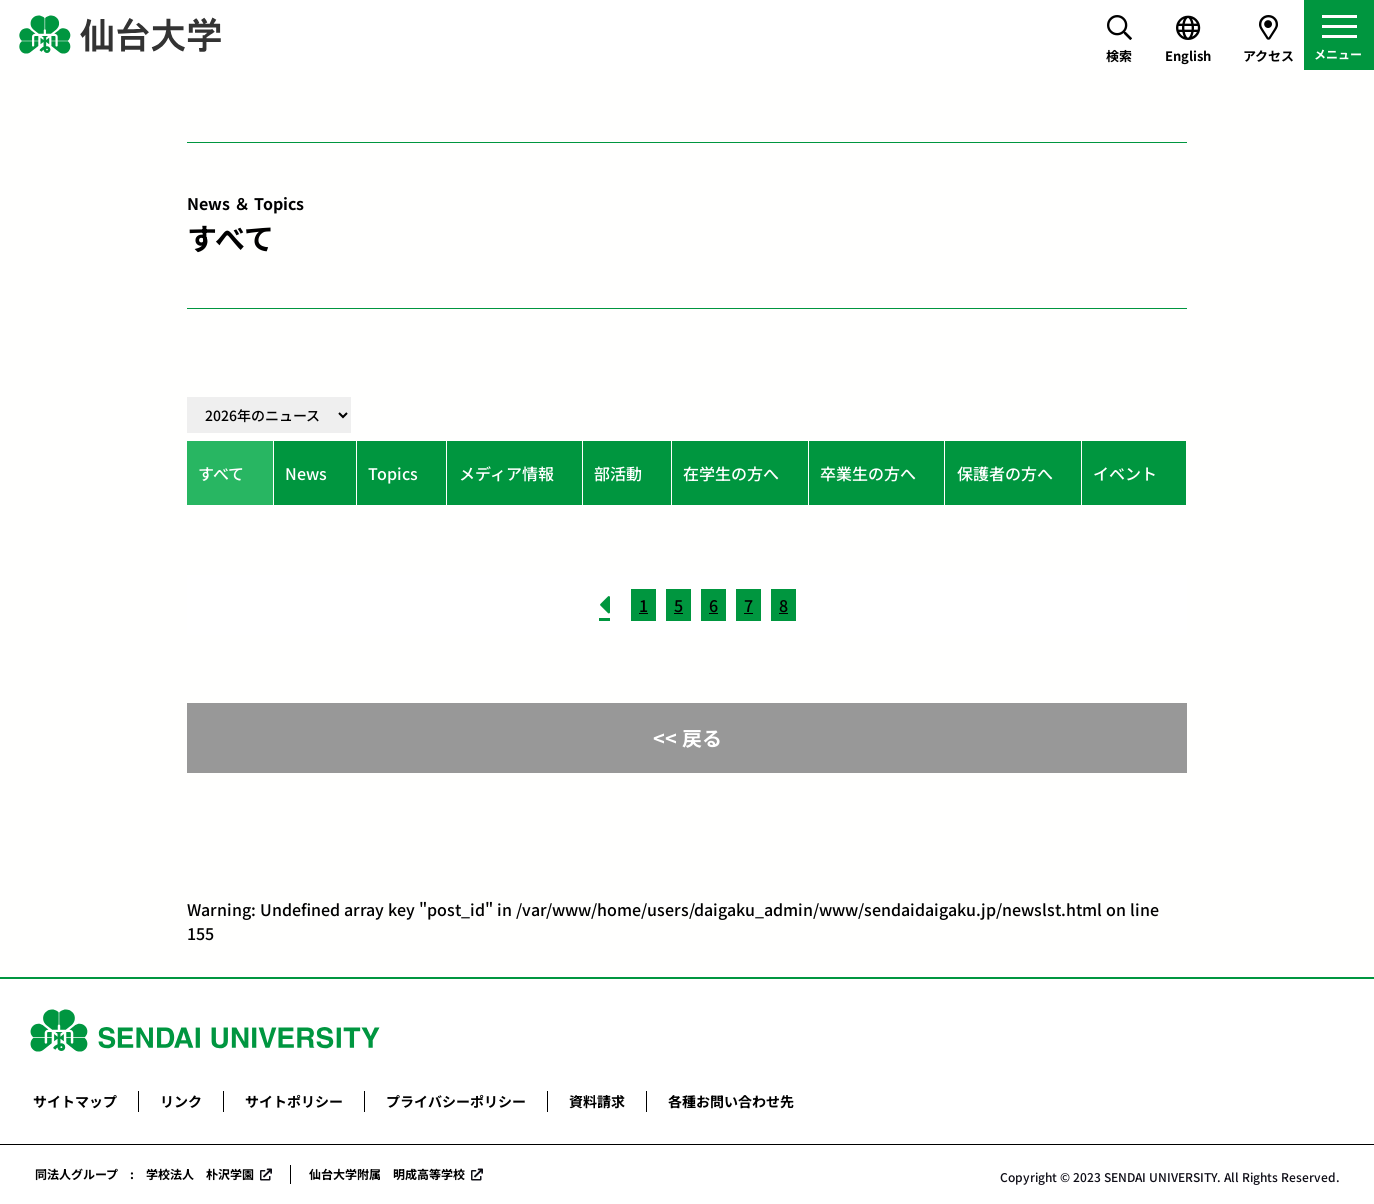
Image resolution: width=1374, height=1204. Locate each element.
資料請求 (597, 1101)
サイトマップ (75, 1101)
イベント (1125, 473)
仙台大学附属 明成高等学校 (387, 1173)
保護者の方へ (1005, 473)
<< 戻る (687, 737)
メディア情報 (506, 473)
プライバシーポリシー (456, 1101)
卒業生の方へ (868, 473)
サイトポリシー (294, 1101)
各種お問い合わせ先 (731, 1101)
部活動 (618, 473)
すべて (221, 473)
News (306, 473)
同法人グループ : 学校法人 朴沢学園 (144, 1173)
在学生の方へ (731, 473)
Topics (393, 473)
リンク (181, 1101)
